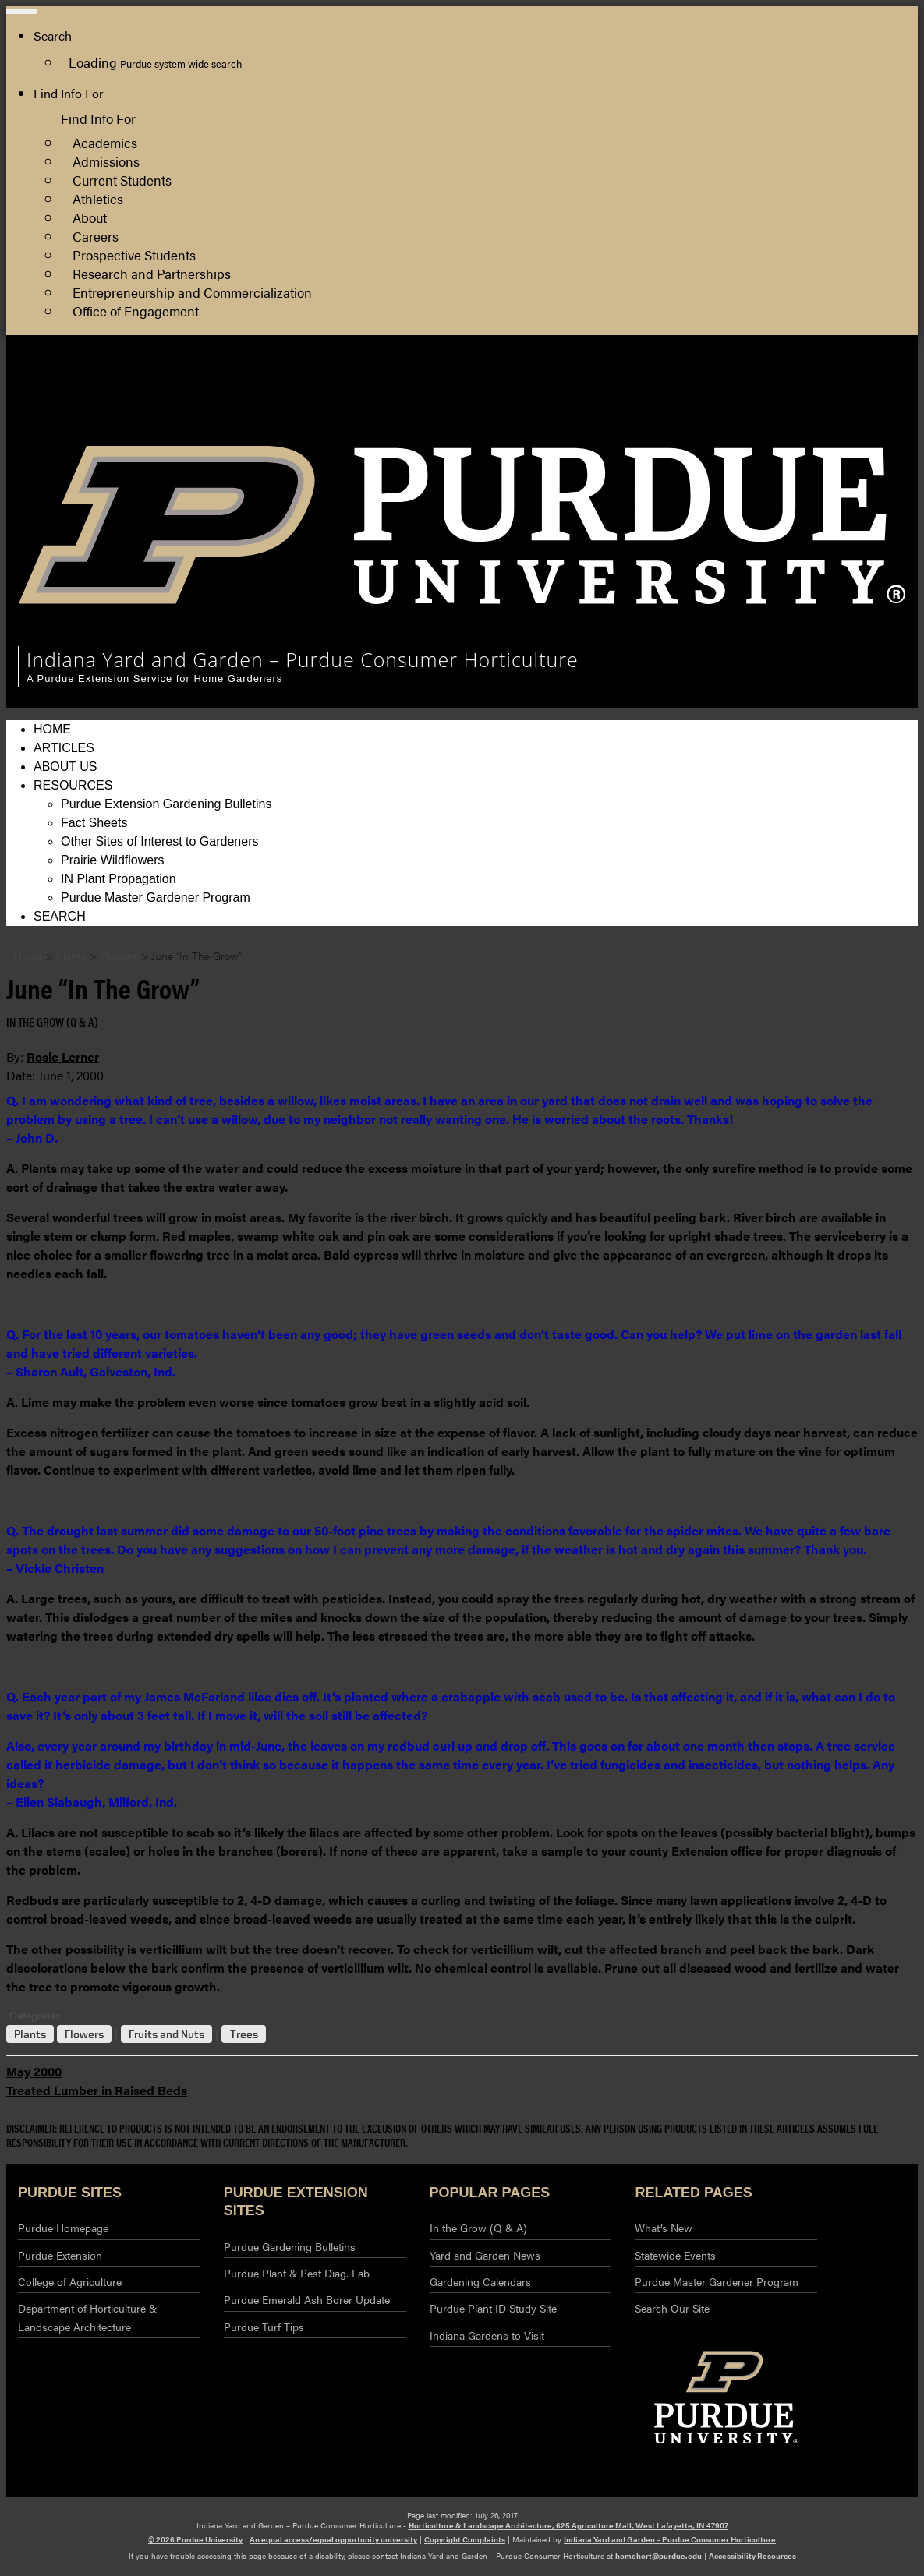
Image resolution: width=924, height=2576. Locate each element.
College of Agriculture (739, 403)
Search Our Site (672, 2308)
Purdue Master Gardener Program (155, 897)
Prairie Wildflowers (112, 860)
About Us (65, 766)
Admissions (106, 161)
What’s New (663, 2227)
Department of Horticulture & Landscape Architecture (87, 2317)
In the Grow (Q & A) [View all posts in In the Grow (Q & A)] (52, 1021)
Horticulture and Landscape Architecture (790, 385)
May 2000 (34, 2071)
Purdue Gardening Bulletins (290, 2246)
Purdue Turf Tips (264, 2326)
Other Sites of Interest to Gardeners (159, 841)
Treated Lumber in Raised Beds (96, 2090)
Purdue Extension (727, 422)
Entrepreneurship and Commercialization (192, 292)
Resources (73, 785)
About (90, 217)
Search (60, 916)
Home (52, 729)
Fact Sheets (94, 822)
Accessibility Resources (752, 2555)
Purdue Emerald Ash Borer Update (307, 2299)
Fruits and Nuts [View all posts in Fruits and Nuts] (166, 2034)
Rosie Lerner (63, 1056)
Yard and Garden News (485, 2255)
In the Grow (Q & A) (478, 2227)
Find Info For (69, 93)
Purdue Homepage (63, 2227)
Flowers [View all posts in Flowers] (84, 2034)
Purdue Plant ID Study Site (493, 2308)
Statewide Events (675, 2255)
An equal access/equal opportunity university (333, 2539)
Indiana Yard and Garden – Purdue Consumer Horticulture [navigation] (303, 659)
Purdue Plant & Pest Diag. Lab (297, 2273)
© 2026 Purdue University (195, 2539)
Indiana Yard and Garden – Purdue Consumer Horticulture (670, 2539)
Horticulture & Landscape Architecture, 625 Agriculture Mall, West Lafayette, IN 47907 (568, 2525)
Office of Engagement (136, 310)
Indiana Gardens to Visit (487, 2335)
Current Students (122, 179)
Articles (64, 747)
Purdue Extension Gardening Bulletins (166, 804)
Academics (105, 142)
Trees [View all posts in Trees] (244, 2034)
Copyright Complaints (464, 2539)
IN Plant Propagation (118, 878)
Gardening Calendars (480, 2281)
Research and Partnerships (152, 273)
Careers (96, 236)
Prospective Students (134, 254)
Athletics (98, 198)
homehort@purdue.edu (658, 2555)
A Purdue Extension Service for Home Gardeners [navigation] (154, 678)
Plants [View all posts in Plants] (30, 2034)
